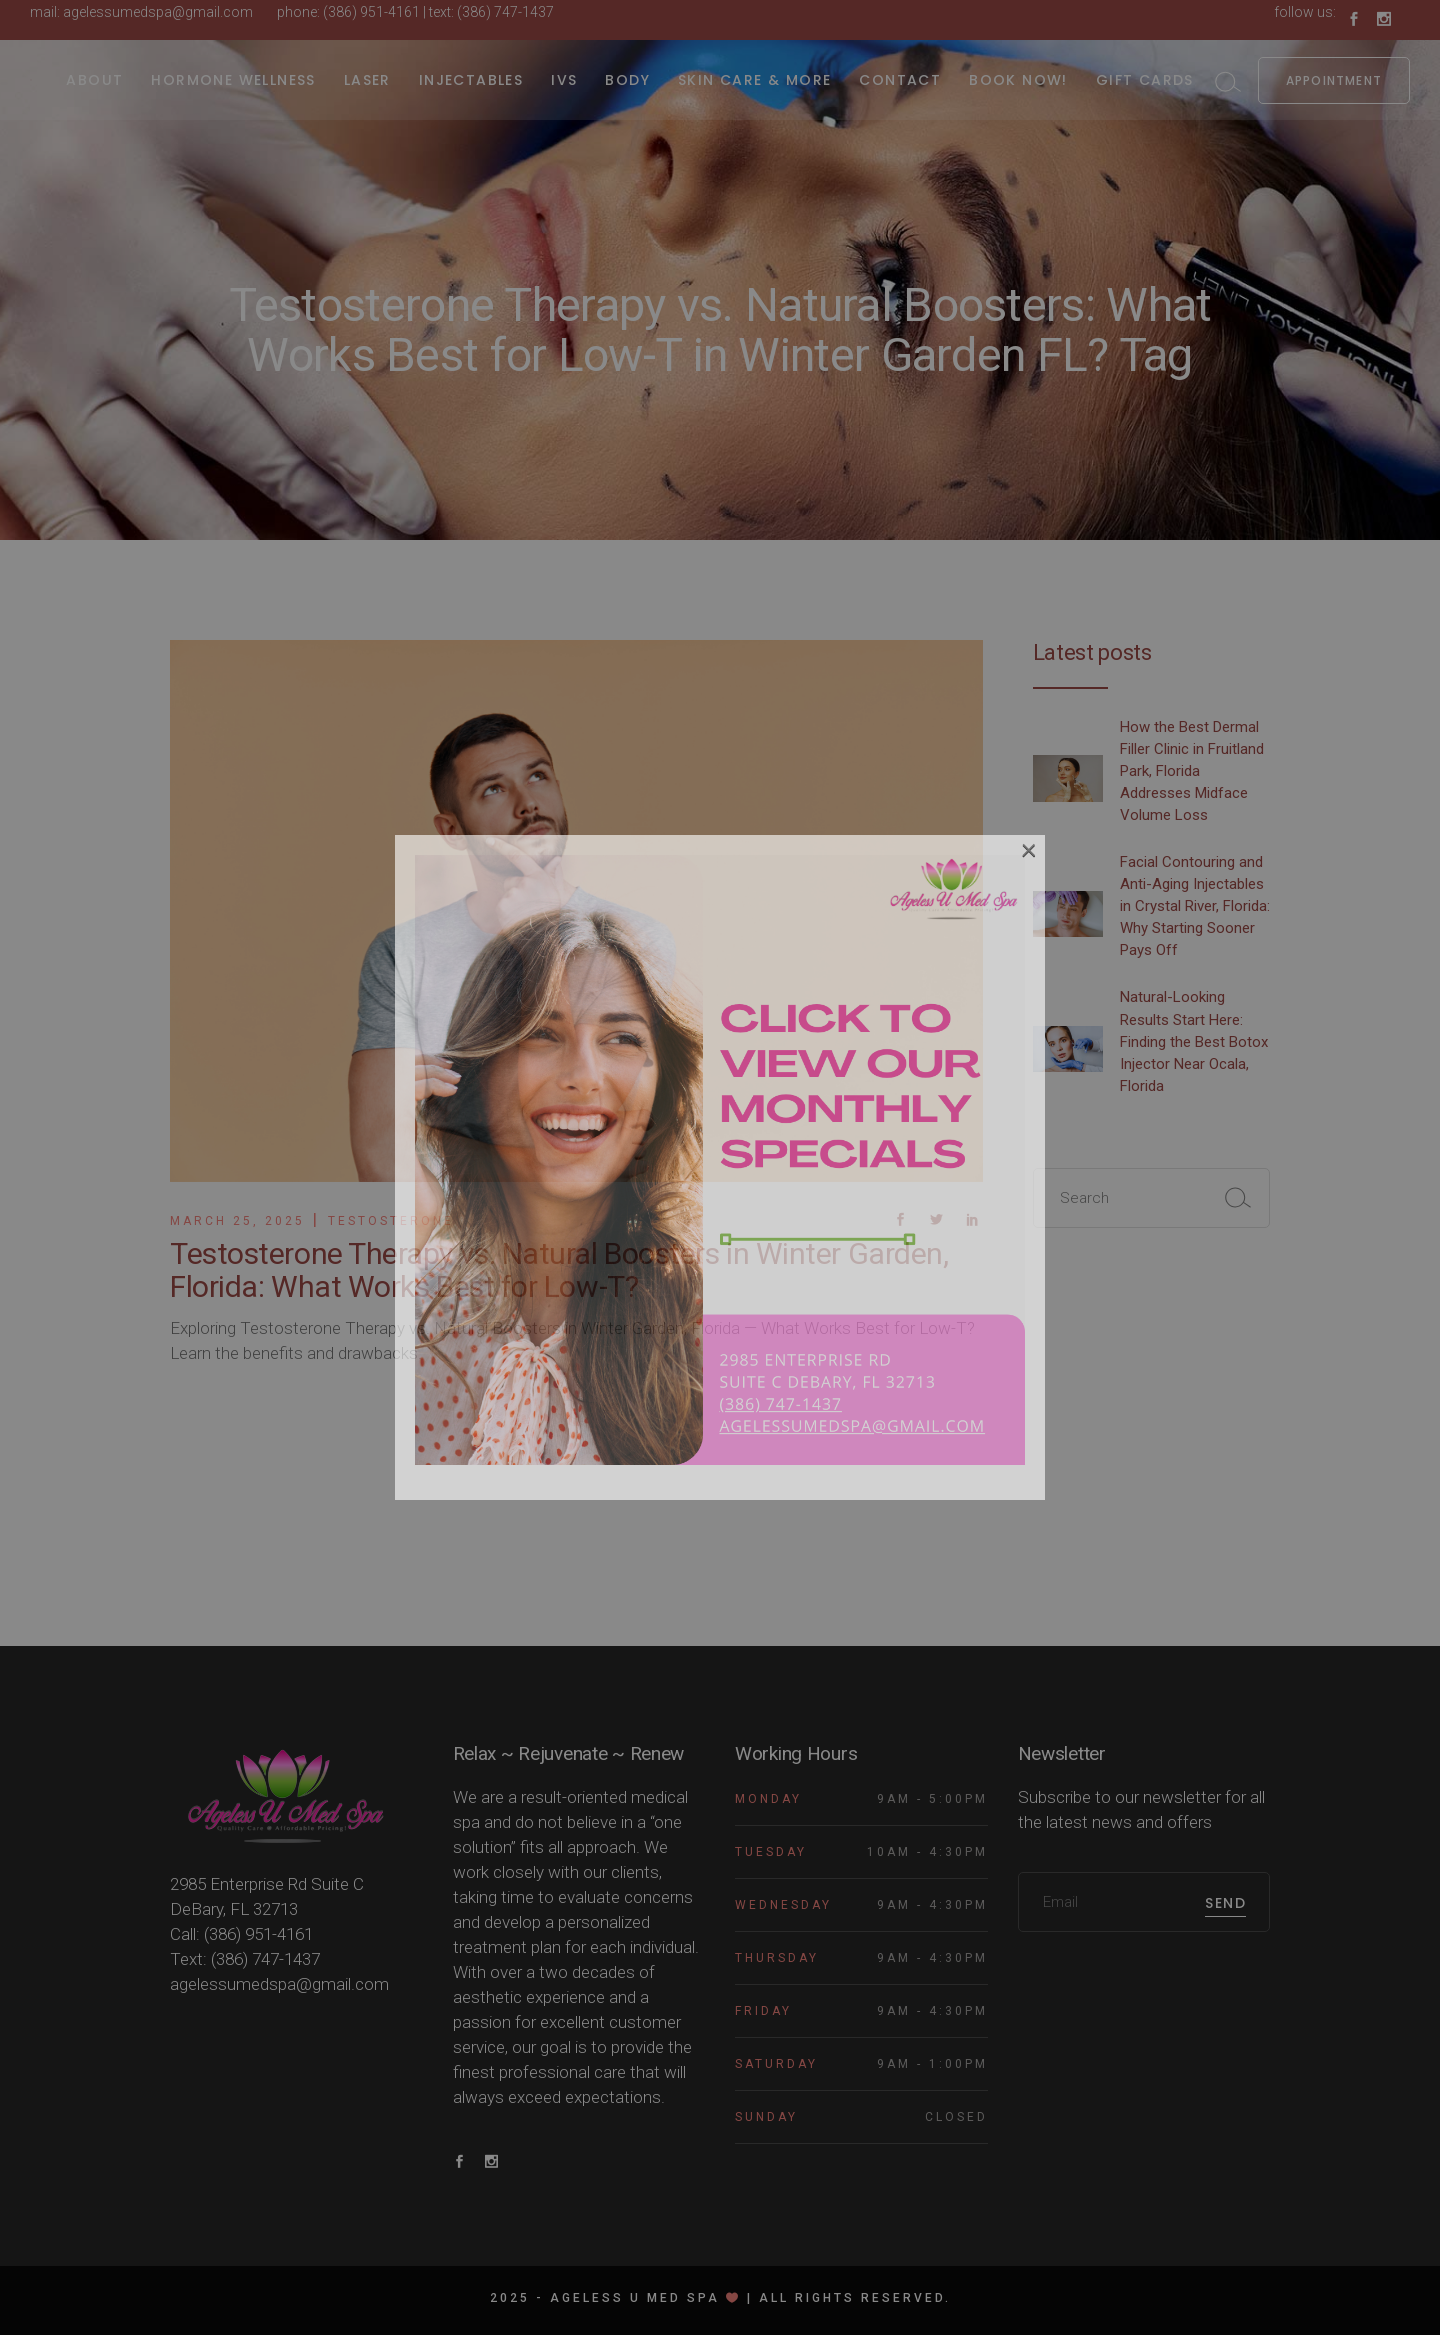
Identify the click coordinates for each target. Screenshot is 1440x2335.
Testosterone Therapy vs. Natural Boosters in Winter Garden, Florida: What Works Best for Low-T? (559, 1270)
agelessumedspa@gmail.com (158, 12)
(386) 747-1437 (505, 12)
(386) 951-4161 (371, 12)
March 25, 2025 (237, 1221)
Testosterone (391, 1221)
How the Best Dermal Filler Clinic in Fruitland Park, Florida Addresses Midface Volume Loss (1192, 771)
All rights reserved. (855, 2298)
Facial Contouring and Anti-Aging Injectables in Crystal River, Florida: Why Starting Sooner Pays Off (1195, 906)
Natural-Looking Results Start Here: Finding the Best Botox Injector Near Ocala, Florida (1194, 1041)
